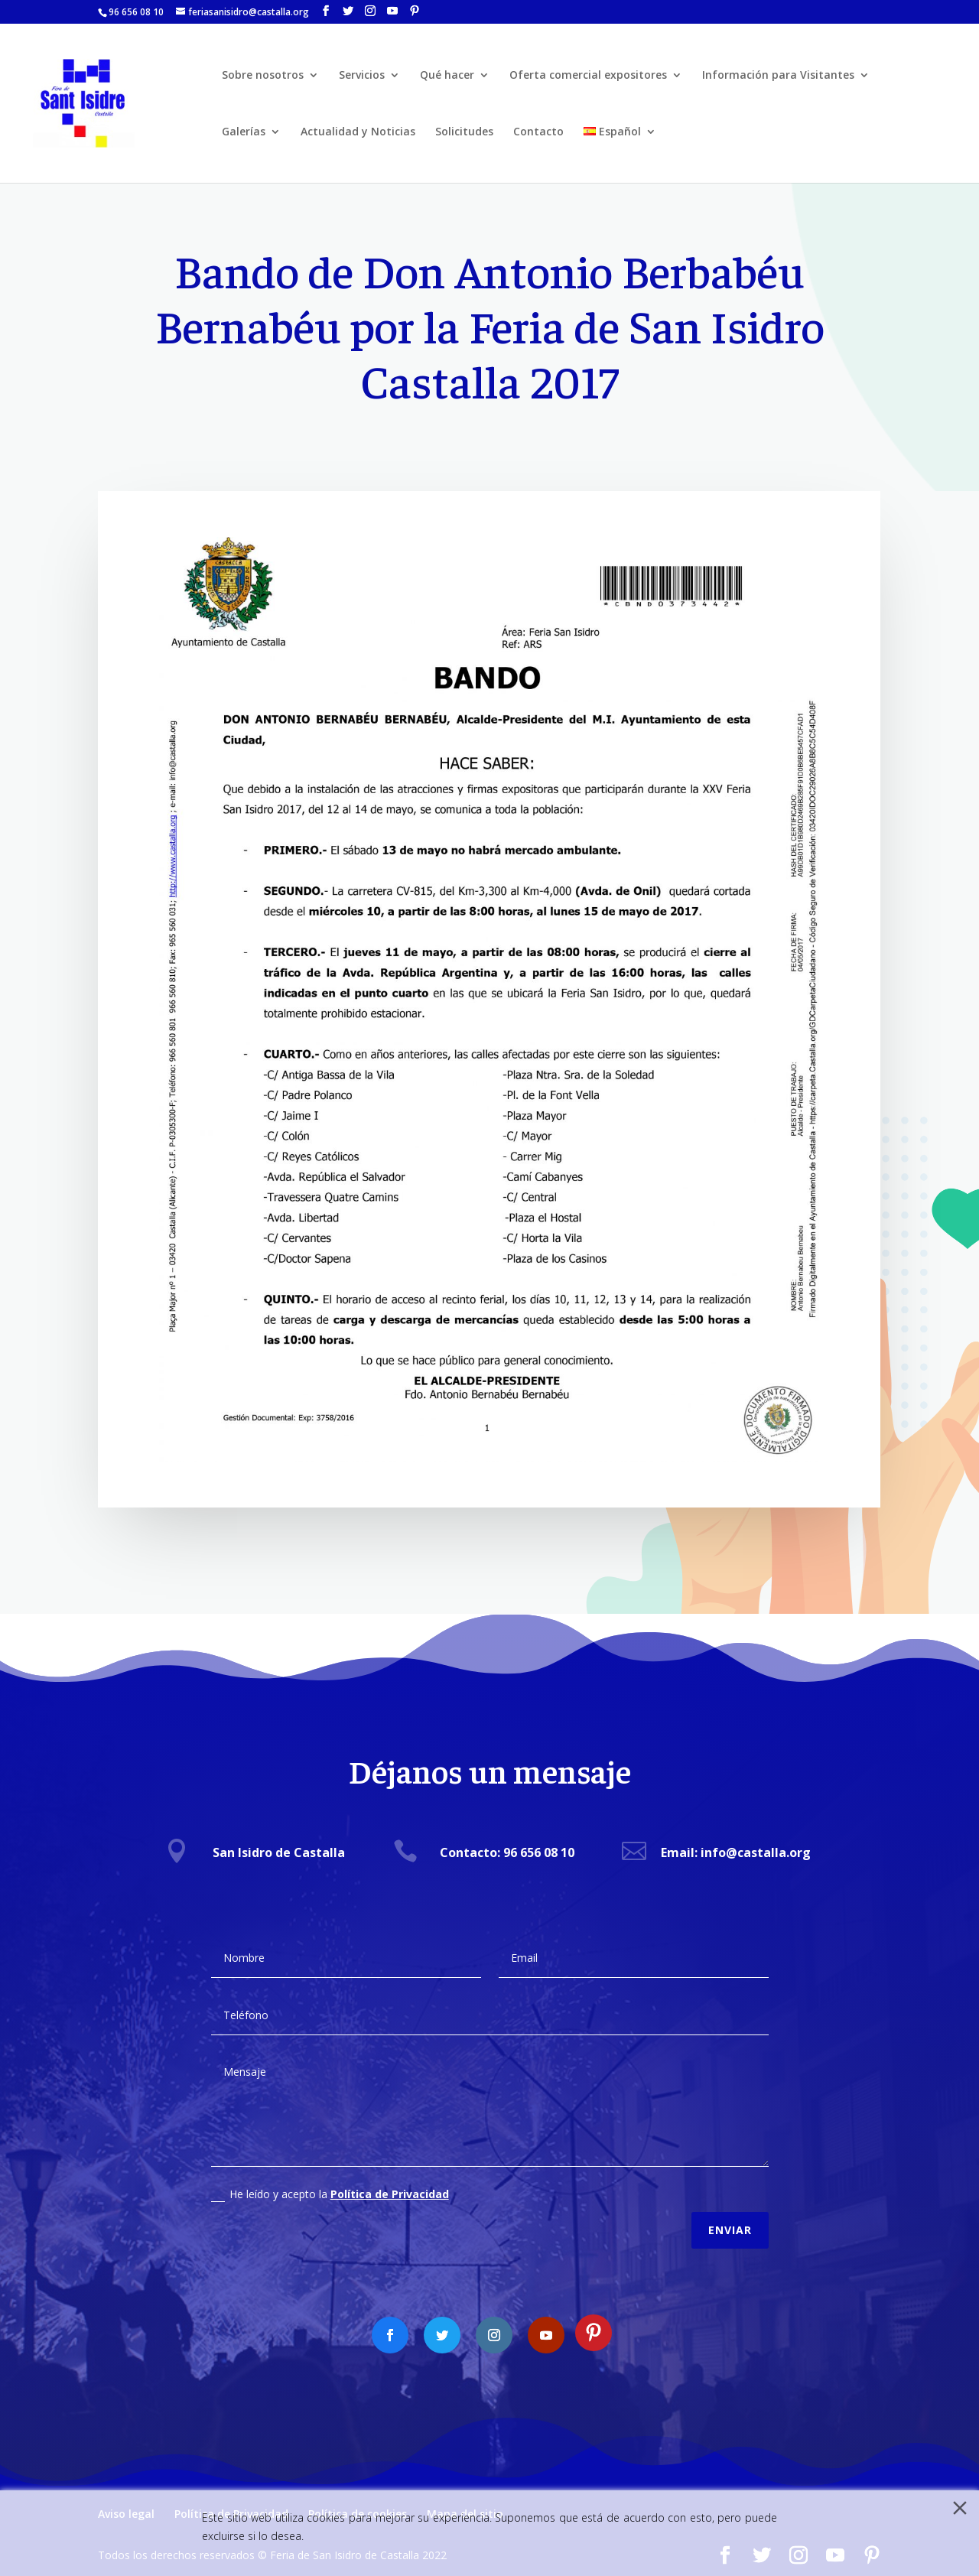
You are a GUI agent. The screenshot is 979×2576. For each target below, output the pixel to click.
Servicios (362, 76)
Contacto (538, 132)
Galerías (243, 132)
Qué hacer (447, 76)
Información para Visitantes (778, 76)
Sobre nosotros (263, 76)
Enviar (730, 2214)
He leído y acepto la (330, 2178)
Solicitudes (464, 132)
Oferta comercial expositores (588, 76)
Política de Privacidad (389, 2178)
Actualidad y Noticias (358, 132)
